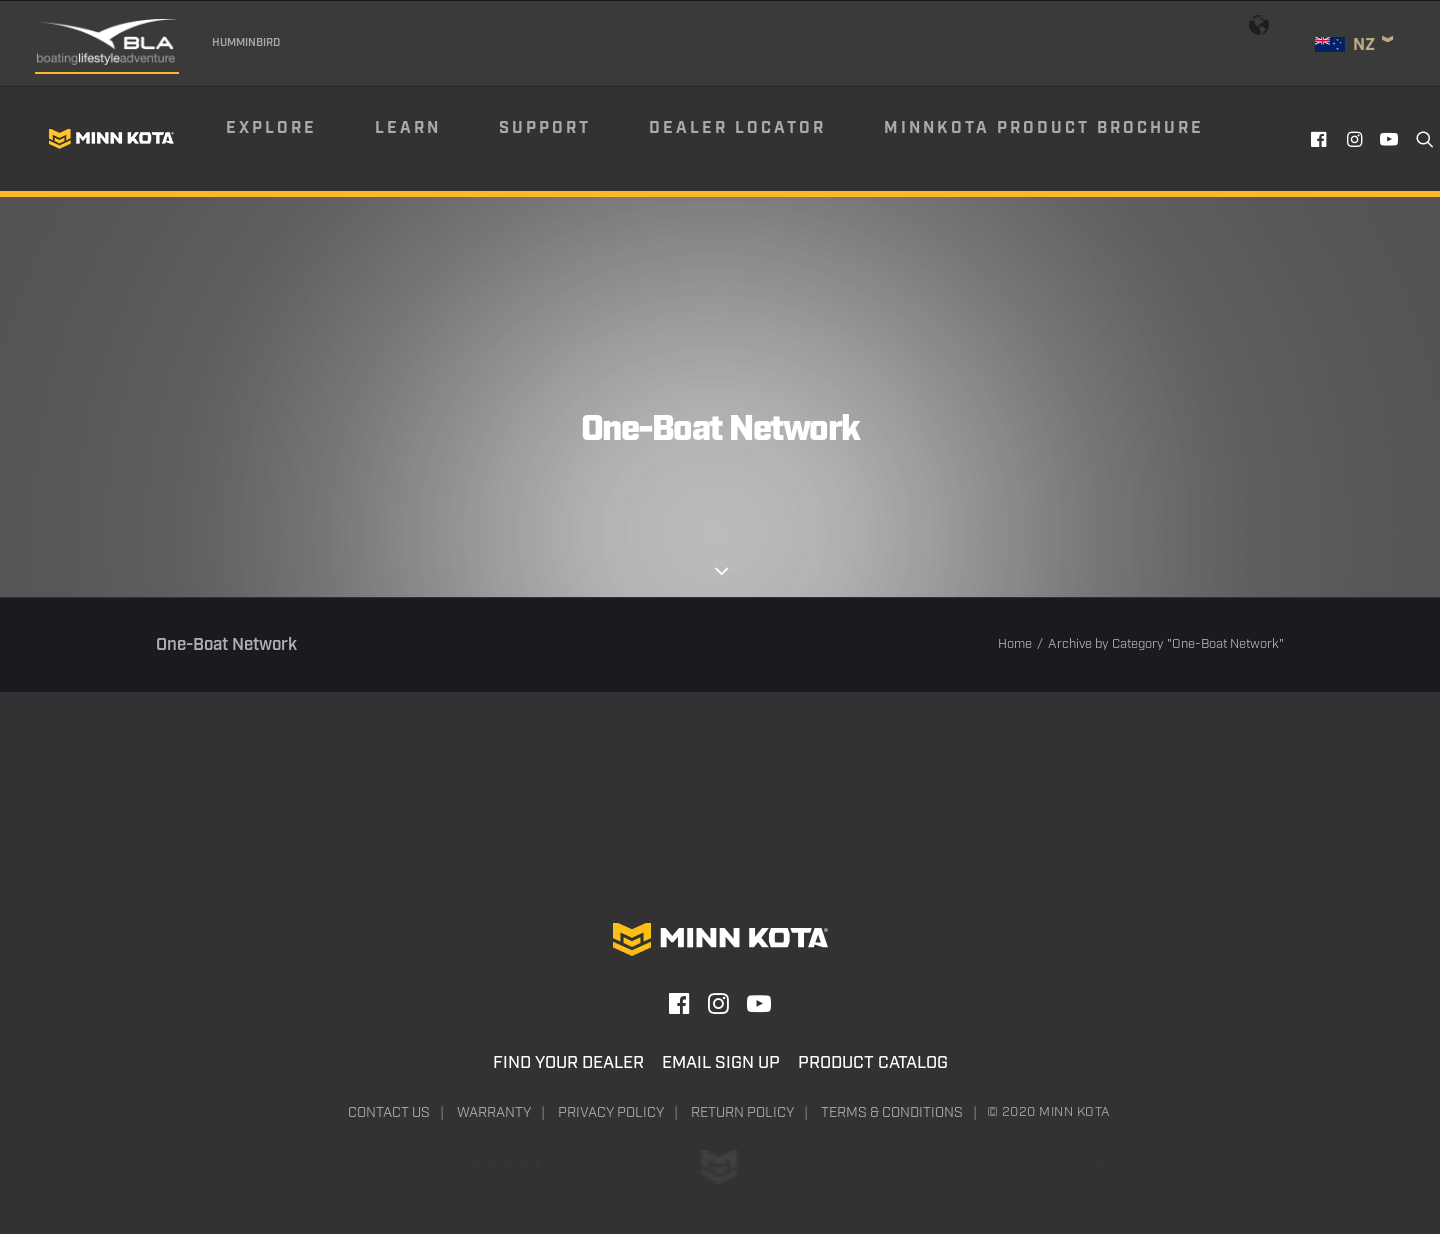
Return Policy (742, 1113)
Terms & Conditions (892, 1113)
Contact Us (389, 1113)
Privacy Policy (611, 1113)
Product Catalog (873, 1063)
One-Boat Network (195, 747)
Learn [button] (408, 128)
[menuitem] (299, 139)
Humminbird (246, 43)
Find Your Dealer (568, 1063)
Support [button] (545, 128)
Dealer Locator (737, 128)
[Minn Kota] (111, 139)
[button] (1321, 139)
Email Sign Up (721, 1063)
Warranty (494, 1113)
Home (1015, 644)
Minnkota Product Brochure (1044, 128)
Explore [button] (271, 128)
